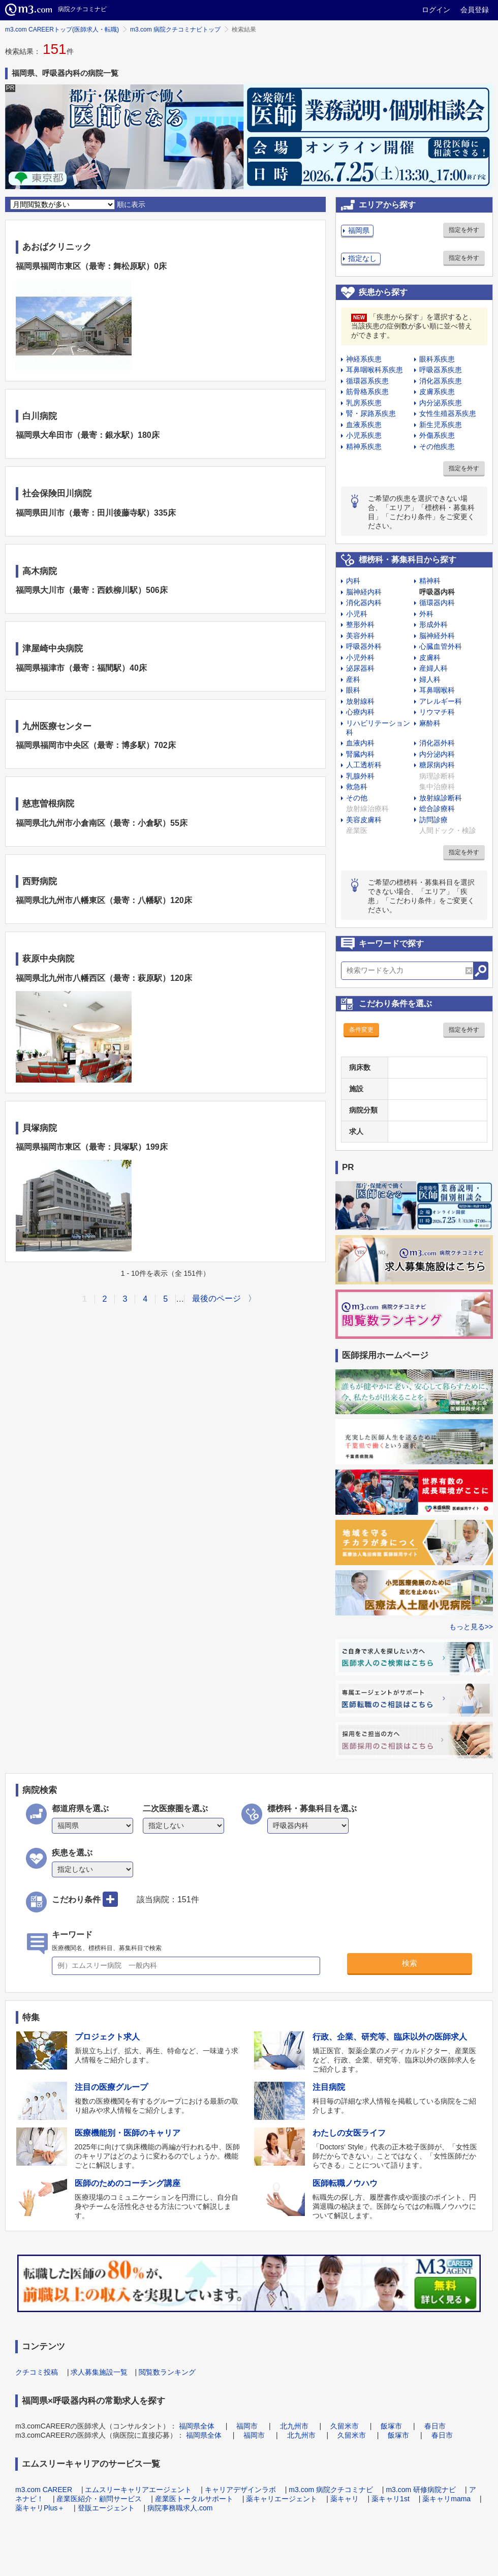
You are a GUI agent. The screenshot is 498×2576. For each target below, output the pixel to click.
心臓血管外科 (440, 646)
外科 (426, 614)
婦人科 (430, 679)
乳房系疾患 (364, 403)
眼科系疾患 (437, 359)
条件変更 (361, 1029)
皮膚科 (430, 657)
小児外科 (360, 657)
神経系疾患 (364, 359)
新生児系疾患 (440, 425)
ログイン (436, 10)
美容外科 (360, 636)
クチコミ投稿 (36, 2372)
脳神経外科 (437, 636)
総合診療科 (437, 808)
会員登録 (474, 10)
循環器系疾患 (367, 381)
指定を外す (464, 229)
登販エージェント (106, 2508)
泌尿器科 (360, 668)
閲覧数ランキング (167, 2372)
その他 (356, 798)
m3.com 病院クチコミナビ (331, 2489)
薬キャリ (344, 2499)
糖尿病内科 (437, 765)
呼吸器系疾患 (440, 370)
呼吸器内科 (437, 592)
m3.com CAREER (43, 2489)
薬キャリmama (446, 2499)
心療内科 (360, 712)
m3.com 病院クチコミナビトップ (175, 29)
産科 (353, 679)
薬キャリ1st (390, 2499)
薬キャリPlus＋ (40, 2508)
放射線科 (360, 701)
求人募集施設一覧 (99, 2372)
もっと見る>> (471, 1627)
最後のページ (216, 1298)
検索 (409, 1963)
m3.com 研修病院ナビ (421, 2489)
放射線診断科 (440, 798)
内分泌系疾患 (440, 403)
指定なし (362, 258)
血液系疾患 (364, 425)
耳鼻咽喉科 (437, 690)
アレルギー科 (440, 701)
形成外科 (433, 624)
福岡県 (358, 230)
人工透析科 (364, 765)
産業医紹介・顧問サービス (99, 2499)
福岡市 (247, 2426)
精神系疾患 (364, 446)
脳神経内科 (364, 592)
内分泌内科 (437, 754)
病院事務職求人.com (179, 2508)
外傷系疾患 (437, 435)
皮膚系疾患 (437, 391)
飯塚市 (391, 2426)
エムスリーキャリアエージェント (138, 2489)
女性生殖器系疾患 (447, 413)
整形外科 (360, 624)
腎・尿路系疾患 (371, 413)
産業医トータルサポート (194, 2499)
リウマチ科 (437, 712)
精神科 (430, 581)
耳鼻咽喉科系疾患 (374, 370)
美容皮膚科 (364, 820)
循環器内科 (437, 602)
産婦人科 (433, 668)
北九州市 (294, 2426)
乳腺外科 (360, 776)
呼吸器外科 (364, 646)
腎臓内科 (360, 754)
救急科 (356, 787)
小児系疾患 (364, 435)
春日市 (435, 2426)
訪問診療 (433, 820)
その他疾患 (437, 446)
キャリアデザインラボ (240, 2489)
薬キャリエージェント (281, 2499)
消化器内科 (364, 602)
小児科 (356, 614)
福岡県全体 (196, 2426)
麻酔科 (430, 723)
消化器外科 (437, 743)
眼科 (353, 690)
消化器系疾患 (440, 381)
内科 (353, 581)
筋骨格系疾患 (367, 391)
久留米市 (344, 2426)
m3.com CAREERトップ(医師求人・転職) (62, 29)
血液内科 (360, 743)
